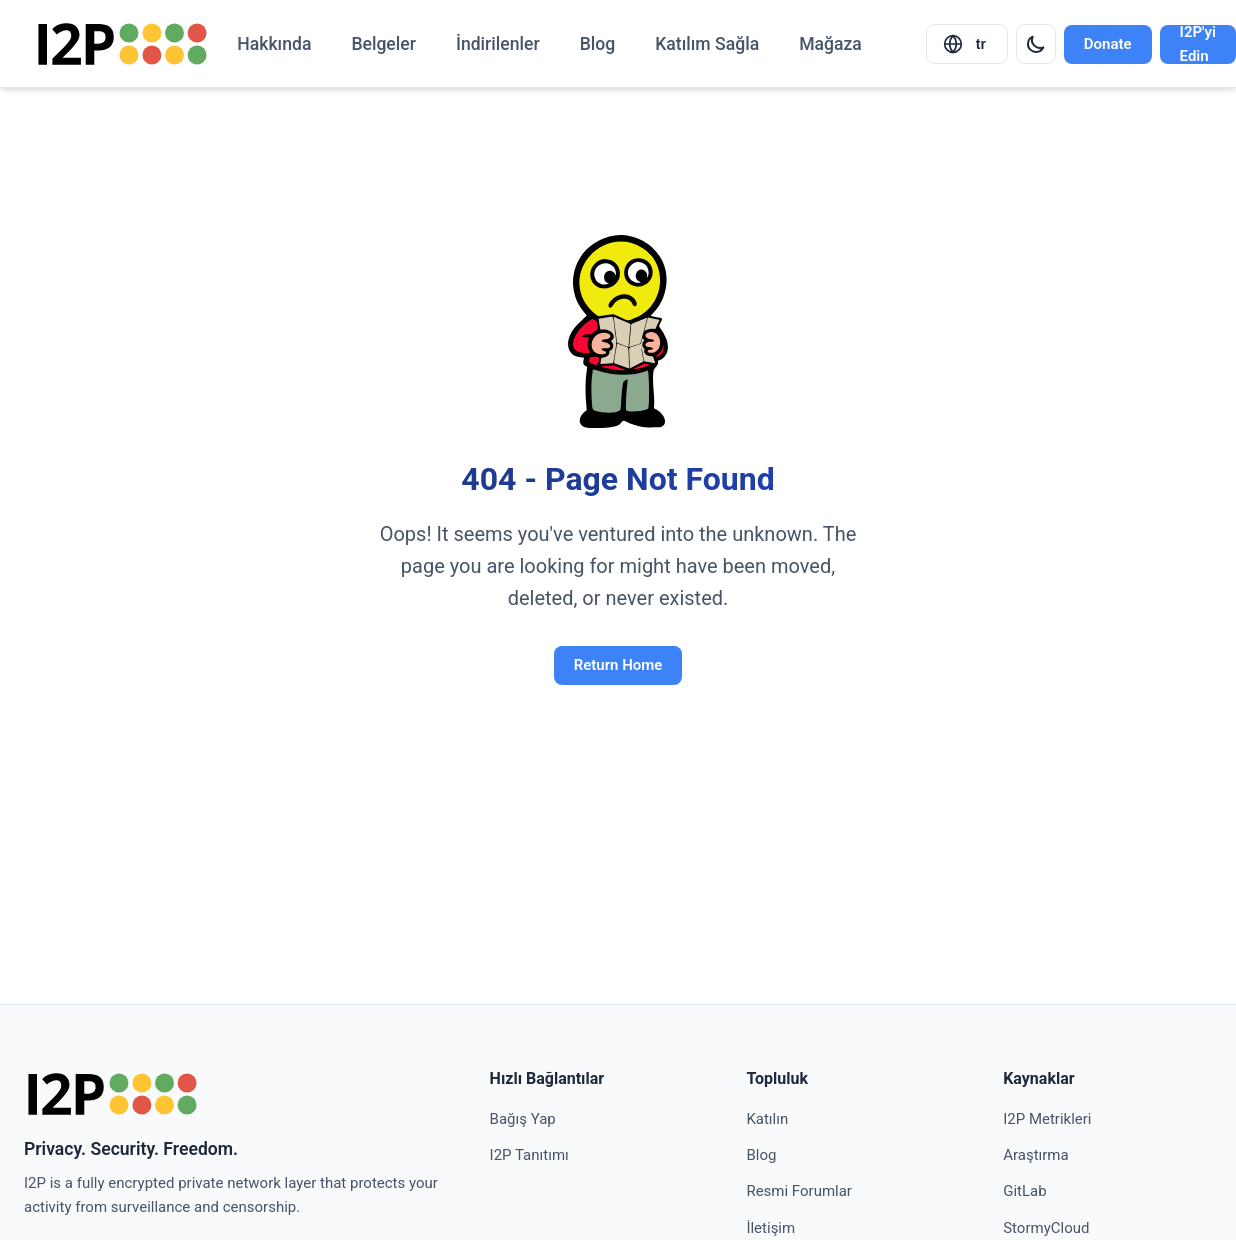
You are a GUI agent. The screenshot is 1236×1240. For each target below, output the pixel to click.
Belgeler (383, 44)
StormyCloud (1046, 1228)
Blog (598, 44)
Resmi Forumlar (799, 1191)
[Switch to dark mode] (1036, 44)
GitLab (1024, 1191)
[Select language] (967, 44)
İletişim (770, 1228)
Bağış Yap (523, 1119)
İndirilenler (498, 44)
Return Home (618, 665)
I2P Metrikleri (1047, 1119)
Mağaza (830, 44)
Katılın (767, 1119)
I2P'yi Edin (1198, 44)
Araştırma (1036, 1155)
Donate (1108, 44)
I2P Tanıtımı (529, 1155)
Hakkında (274, 44)
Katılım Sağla (707, 44)
